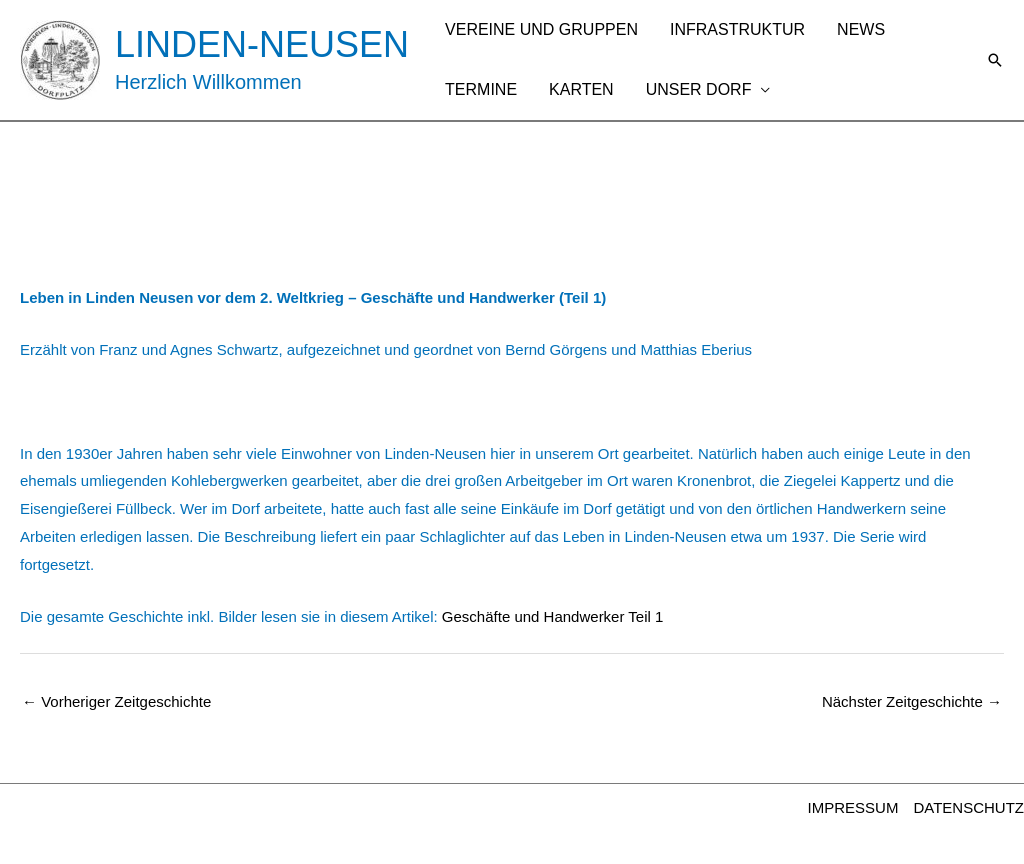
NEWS (861, 29)
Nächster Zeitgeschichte (912, 701)
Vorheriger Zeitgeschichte (116, 701)
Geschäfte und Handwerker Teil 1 (553, 616)
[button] (995, 60)
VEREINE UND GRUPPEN (541, 29)
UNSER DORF (699, 89)
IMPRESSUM (853, 807)
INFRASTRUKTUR (737, 29)
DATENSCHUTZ (968, 807)
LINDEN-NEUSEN (262, 44)
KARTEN (581, 89)
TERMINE (481, 89)
